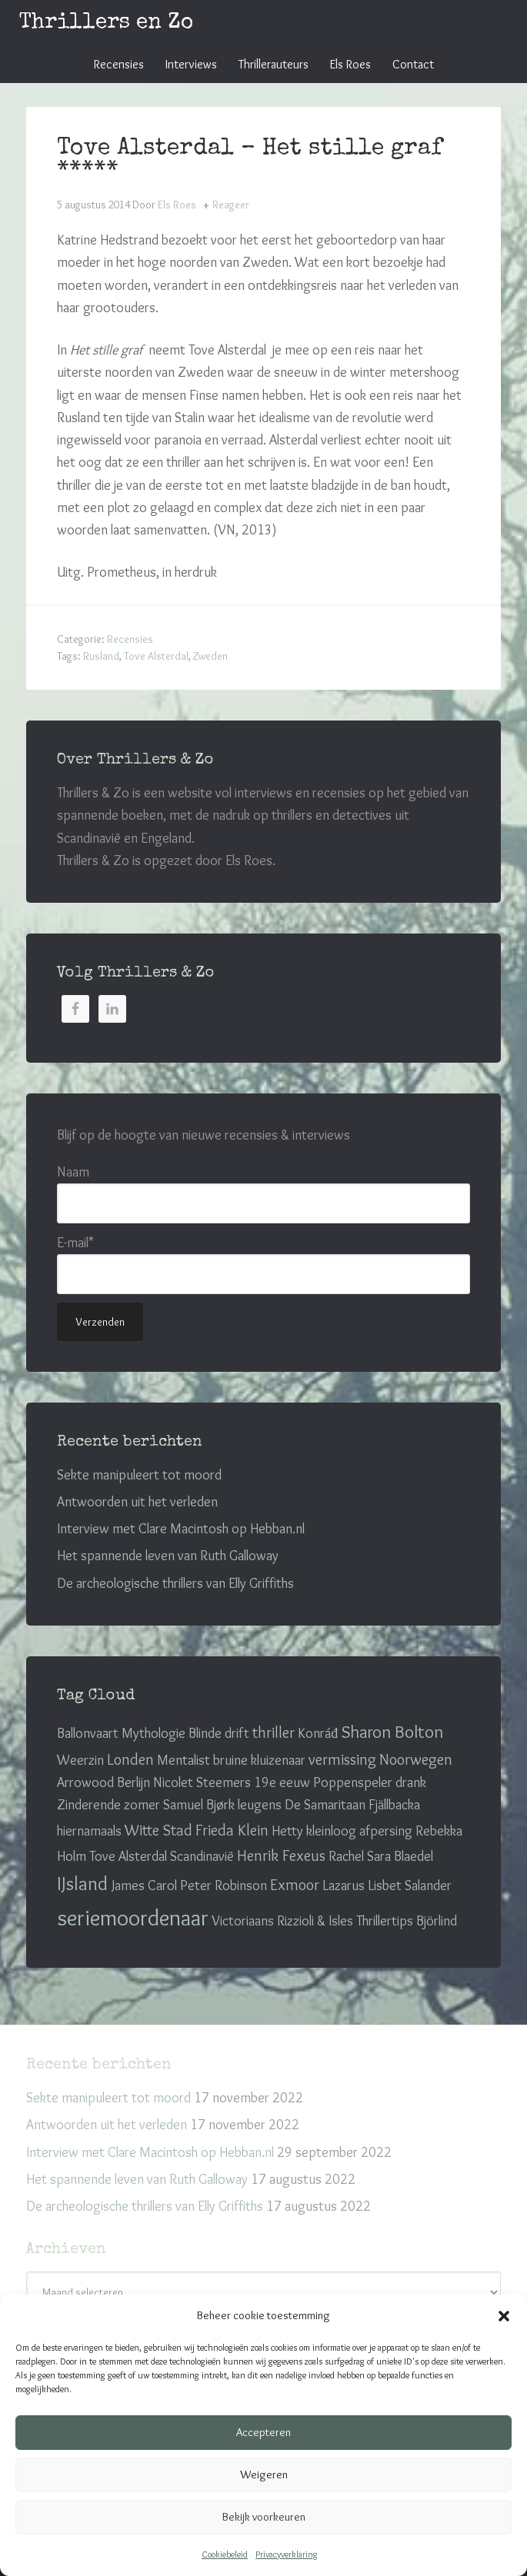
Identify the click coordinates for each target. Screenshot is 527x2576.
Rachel (346, 1856)
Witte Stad (158, 1829)
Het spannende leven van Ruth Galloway (168, 1555)
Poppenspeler (352, 1782)
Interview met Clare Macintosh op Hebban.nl (181, 1528)
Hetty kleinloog (314, 1830)
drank (410, 1782)
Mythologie (153, 1733)
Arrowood (85, 1782)
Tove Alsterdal (156, 656)
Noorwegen (415, 1759)
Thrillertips (384, 1920)
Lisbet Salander (410, 1885)
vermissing (342, 1759)
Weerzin (80, 1760)
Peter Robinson (223, 1885)
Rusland (101, 656)
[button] (504, 2316)
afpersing (385, 1830)
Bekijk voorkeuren (263, 2517)
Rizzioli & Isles (315, 1920)
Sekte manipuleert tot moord (139, 1474)
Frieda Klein (232, 1829)
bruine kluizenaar (259, 1760)
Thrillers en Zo (106, 23)
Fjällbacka (394, 1804)
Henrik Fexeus (281, 1855)
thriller (273, 1732)
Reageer (230, 204)
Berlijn (133, 1782)
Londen (130, 1759)
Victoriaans (243, 1920)
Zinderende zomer (108, 1804)
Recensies (130, 639)
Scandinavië (202, 1856)
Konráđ (318, 1733)
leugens (260, 1804)
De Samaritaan (325, 1804)
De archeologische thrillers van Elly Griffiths (175, 1583)
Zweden (210, 656)
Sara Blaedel (400, 1856)
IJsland (82, 1883)
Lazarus (343, 1885)
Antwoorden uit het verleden (137, 1501)
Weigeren (264, 2474)
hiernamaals (89, 1830)
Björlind (436, 1920)
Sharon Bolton (392, 1731)
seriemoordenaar (132, 1917)
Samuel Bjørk (199, 1804)
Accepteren (263, 2432)
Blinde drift (218, 1733)
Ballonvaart (87, 1733)
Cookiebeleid (225, 2554)
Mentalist (183, 1760)
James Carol (144, 1885)
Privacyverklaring (286, 2554)
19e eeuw (282, 1782)
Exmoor (294, 1884)
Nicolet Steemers (202, 1782)
